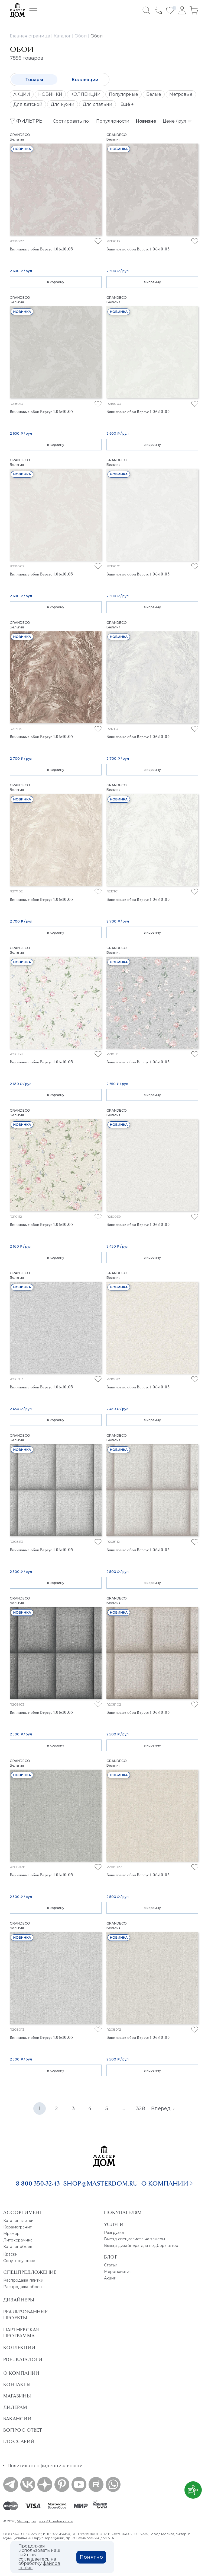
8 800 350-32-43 (38, 2183)
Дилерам (15, 2407)
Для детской (28, 104)
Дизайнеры (18, 2300)
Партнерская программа (21, 2333)
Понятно (91, 2557)
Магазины (17, 2396)
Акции (110, 2278)
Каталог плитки (18, 2220)
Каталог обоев (17, 2246)
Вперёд (162, 2108)
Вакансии (17, 2419)
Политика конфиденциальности (45, 2465)
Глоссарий (18, 2441)
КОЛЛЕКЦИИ (85, 94)
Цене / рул (177, 121)
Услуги (113, 2224)
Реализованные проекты (25, 2315)
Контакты (17, 2384)
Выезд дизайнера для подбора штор (141, 2245)
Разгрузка (114, 2232)
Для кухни (62, 104)
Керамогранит (17, 2227)
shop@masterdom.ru (100, 2183)
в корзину (55, 282)
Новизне (146, 121)
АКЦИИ (21, 94)
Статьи (110, 2265)
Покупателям (123, 2212)
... (123, 2108)
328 (140, 2108)
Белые (153, 94)
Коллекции (85, 79)
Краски (10, 2254)
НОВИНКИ (50, 94)
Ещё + (127, 104)
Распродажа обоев (22, 2286)
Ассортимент (22, 2212)
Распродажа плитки (23, 2280)
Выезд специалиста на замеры (134, 2239)
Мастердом (26, 2521)
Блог (110, 2257)
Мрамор (11, 2233)
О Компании (21, 2373)
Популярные (123, 94)
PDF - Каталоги (22, 2359)
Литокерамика (17, 2240)
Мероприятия (118, 2271)
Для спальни (97, 104)
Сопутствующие (19, 2260)
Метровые (181, 94)
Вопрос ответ (22, 2430)
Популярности (112, 121)
